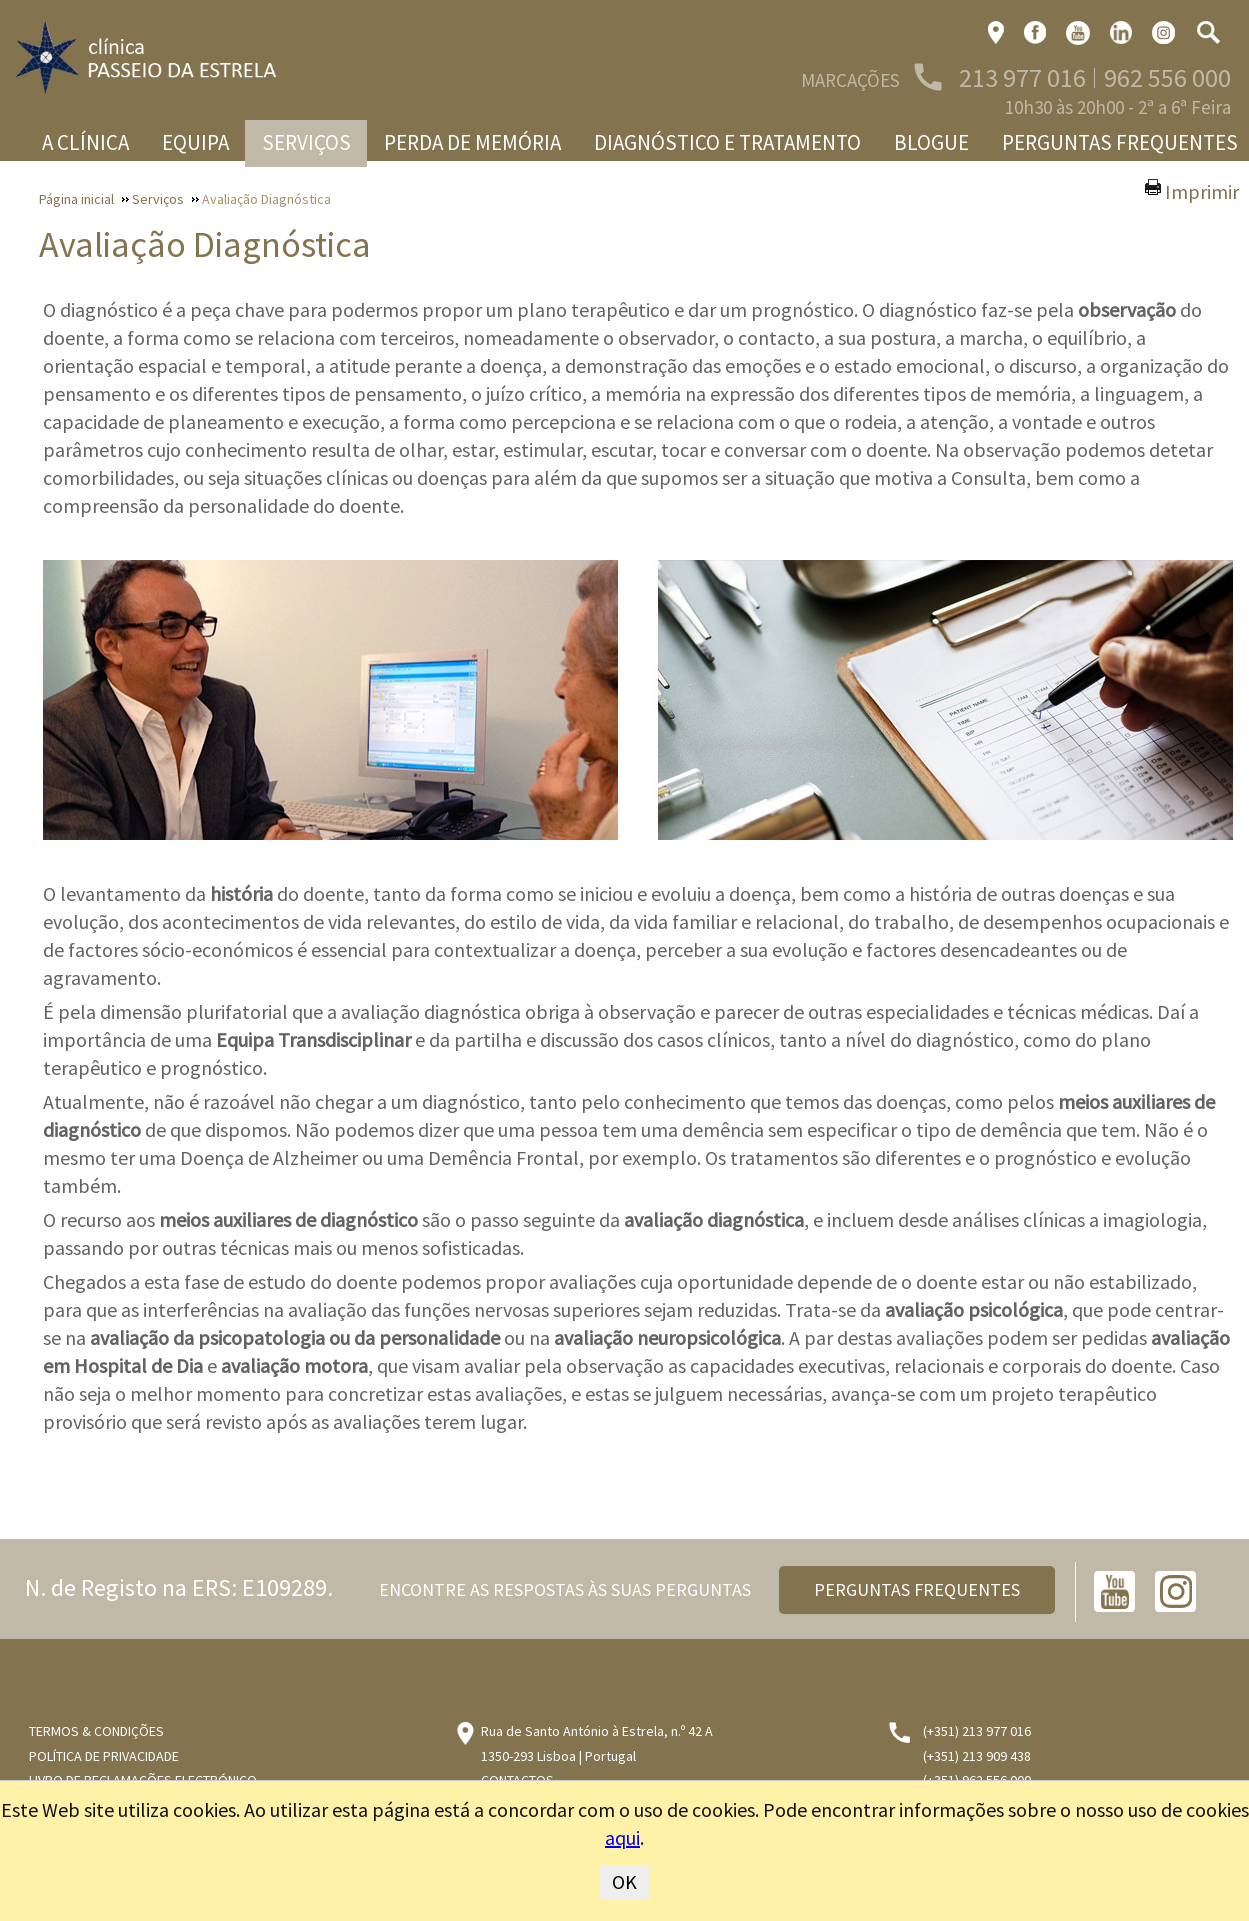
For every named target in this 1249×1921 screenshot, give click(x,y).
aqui (622, 1837)
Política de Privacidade (104, 1756)
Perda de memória (472, 142)
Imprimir (1202, 191)
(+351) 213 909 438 (977, 1756)
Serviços (306, 142)
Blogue (931, 142)
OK (624, 1881)
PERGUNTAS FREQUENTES (917, 1589)
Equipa (195, 142)
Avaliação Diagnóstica (205, 244)
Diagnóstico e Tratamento (727, 142)
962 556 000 (1167, 77)
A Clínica (85, 142)
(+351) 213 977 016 (977, 1731)
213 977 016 (1022, 77)
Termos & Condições (96, 1731)
